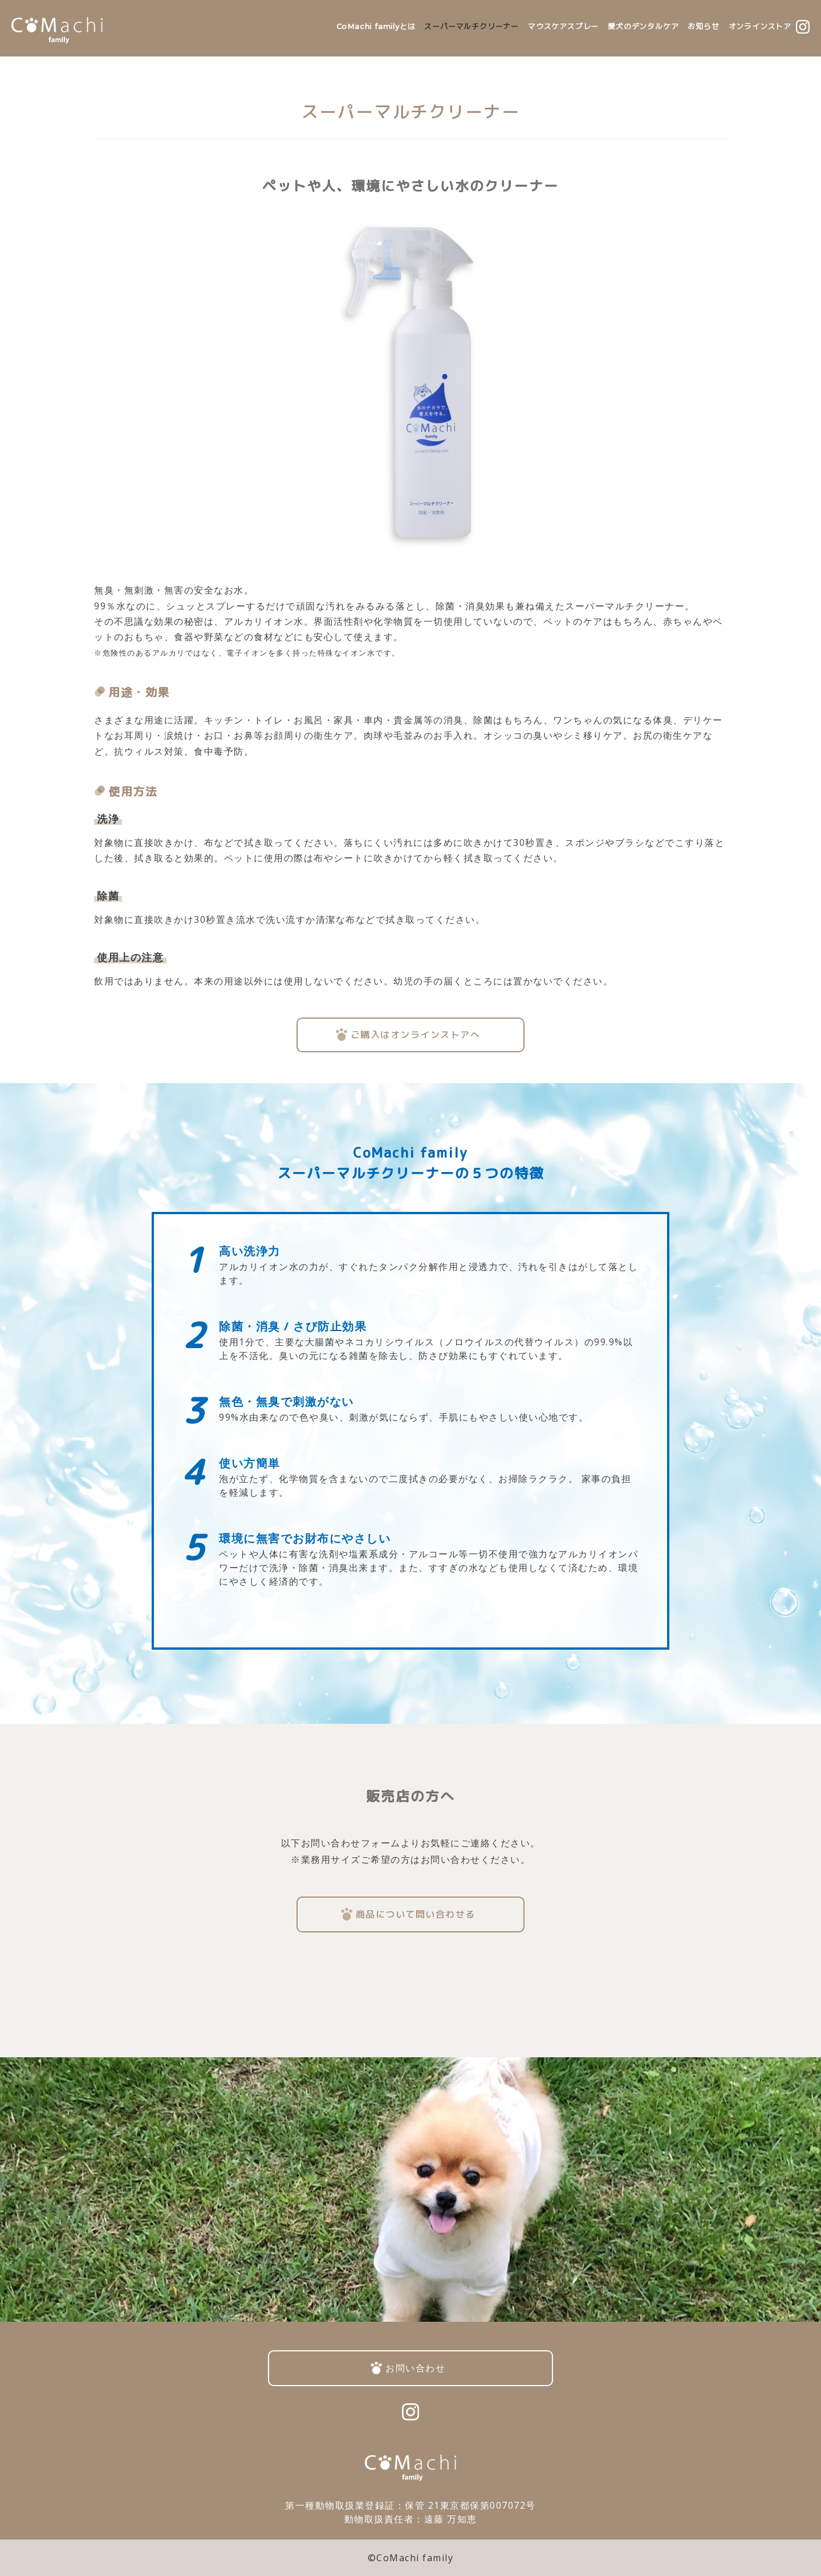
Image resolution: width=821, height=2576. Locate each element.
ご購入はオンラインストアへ (416, 1034)
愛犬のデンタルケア (643, 26)
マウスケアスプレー (563, 26)
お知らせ (703, 26)
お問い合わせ (415, 2368)
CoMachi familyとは (376, 26)
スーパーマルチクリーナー (471, 26)
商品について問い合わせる (415, 1914)
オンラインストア (760, 26)
